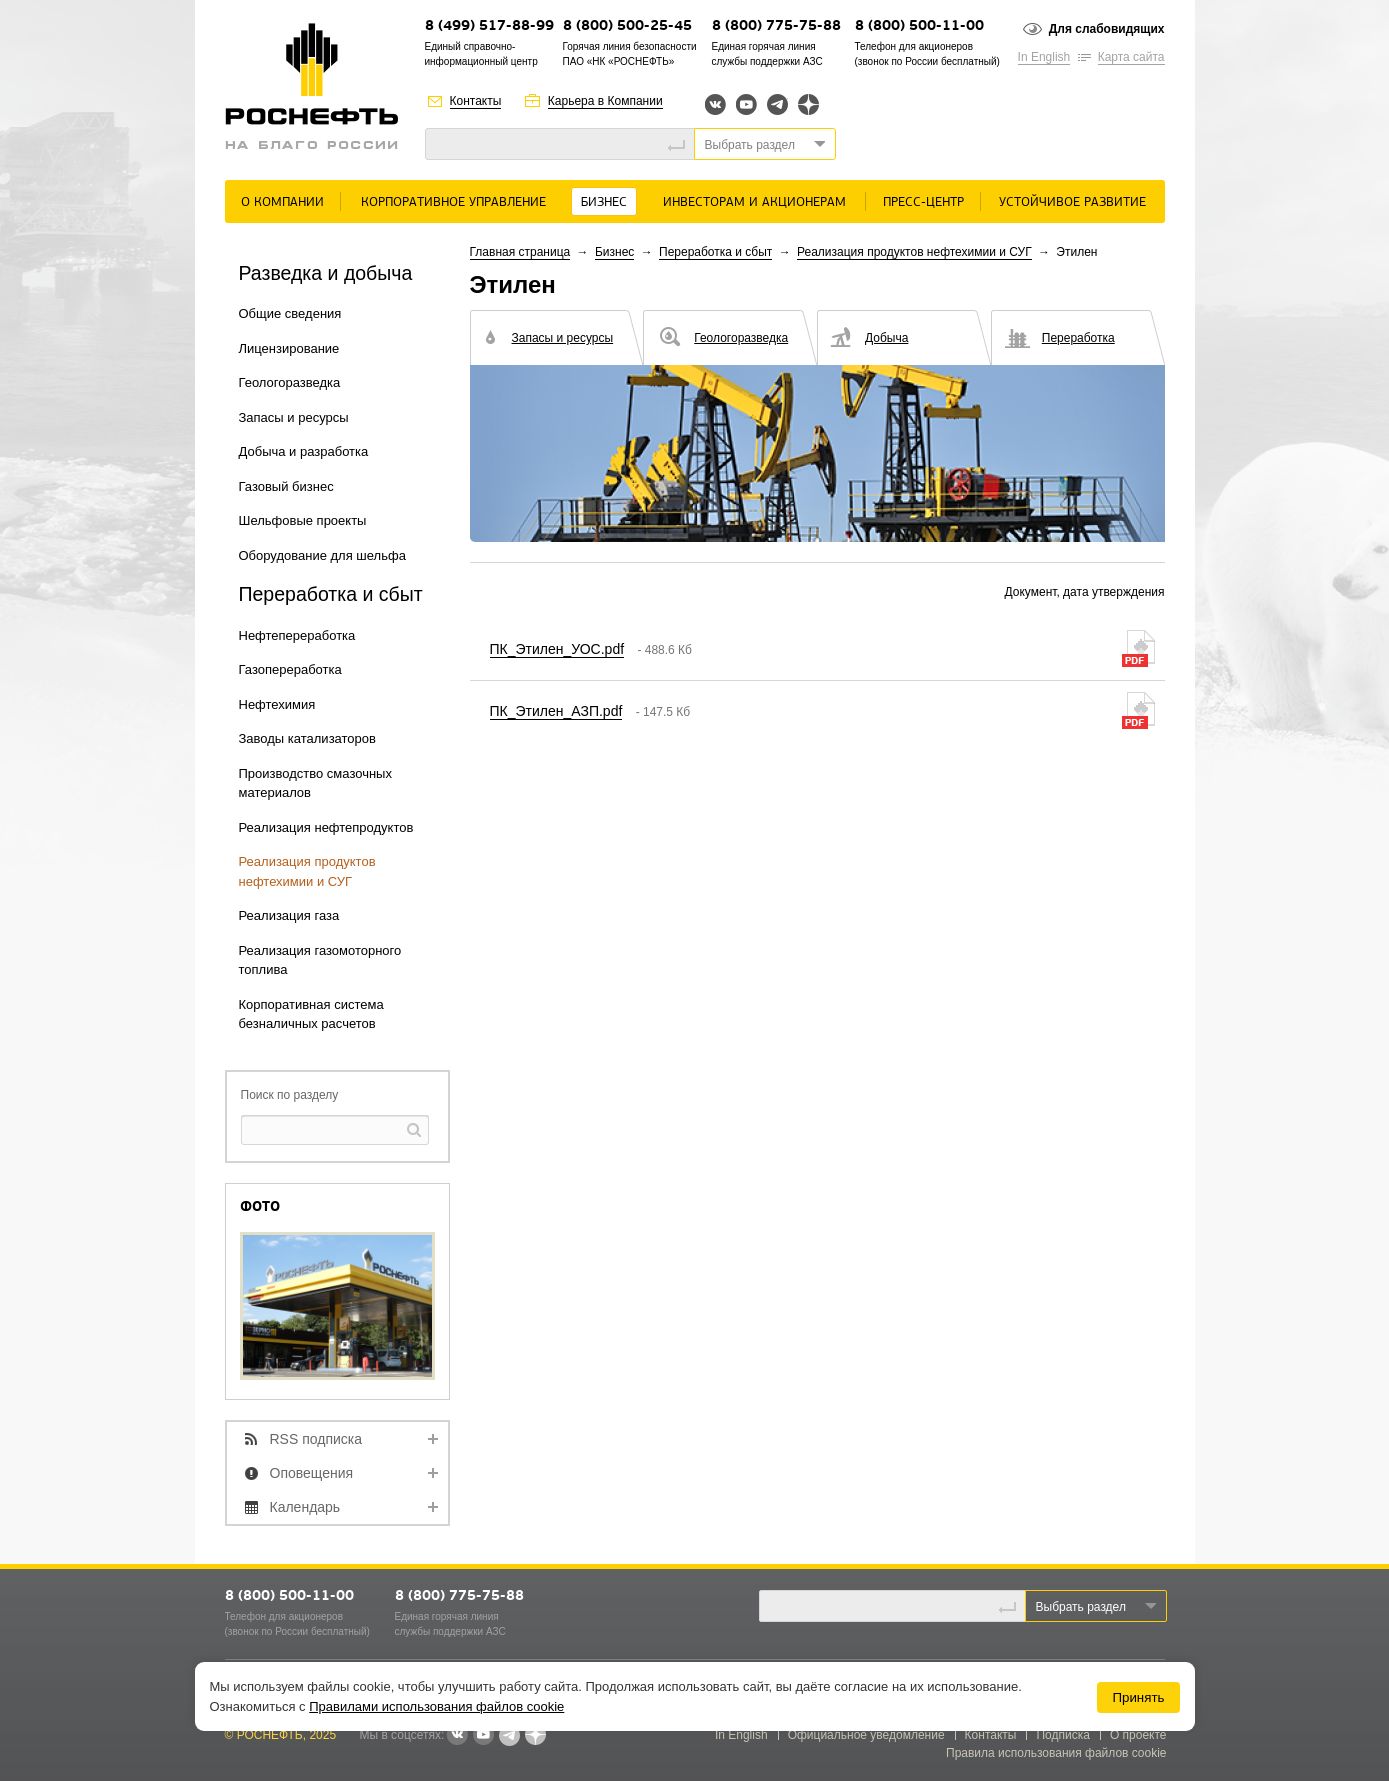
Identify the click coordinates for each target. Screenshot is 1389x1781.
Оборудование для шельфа (322, 555)
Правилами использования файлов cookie (436, 1706)
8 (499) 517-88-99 (489, 26)
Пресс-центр (923, 202)
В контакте (457, 1736)
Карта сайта (1131, 57)
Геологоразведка (290, 382)
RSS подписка (316, 1439)
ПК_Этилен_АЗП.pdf (556, 711)
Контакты (476, 101)
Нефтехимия (277, 704)
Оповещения (312, 1473)
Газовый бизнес (286, 486)
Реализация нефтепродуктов (326, 827)
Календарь (305, 1507)
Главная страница (520, 252)
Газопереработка (290, 669)
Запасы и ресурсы (294, 417)
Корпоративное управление (453, 202)
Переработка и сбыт (715, 252)
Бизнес (604, 202)
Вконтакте (715, 104)
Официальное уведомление (866, 1735)
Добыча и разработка (304, 451)
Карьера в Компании (605, 101)
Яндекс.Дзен (808, 104)
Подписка (1062, 1735)
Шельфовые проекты (303, 520)
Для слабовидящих (1107, 29)
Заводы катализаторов (307, 738)
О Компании (282, 202)
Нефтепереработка (297, 635)
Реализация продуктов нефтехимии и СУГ (914, 252)
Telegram (777, 104)
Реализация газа (289, 915)
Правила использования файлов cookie (1056, 1753)
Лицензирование (289, 348)
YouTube (746, 104)
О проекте (1138, 1735)
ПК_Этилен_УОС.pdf (557, 649)
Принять (1138, 1697)
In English (1044, 57)
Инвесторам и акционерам (754, 202)
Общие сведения (290, 313)
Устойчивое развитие (1072, 202)
